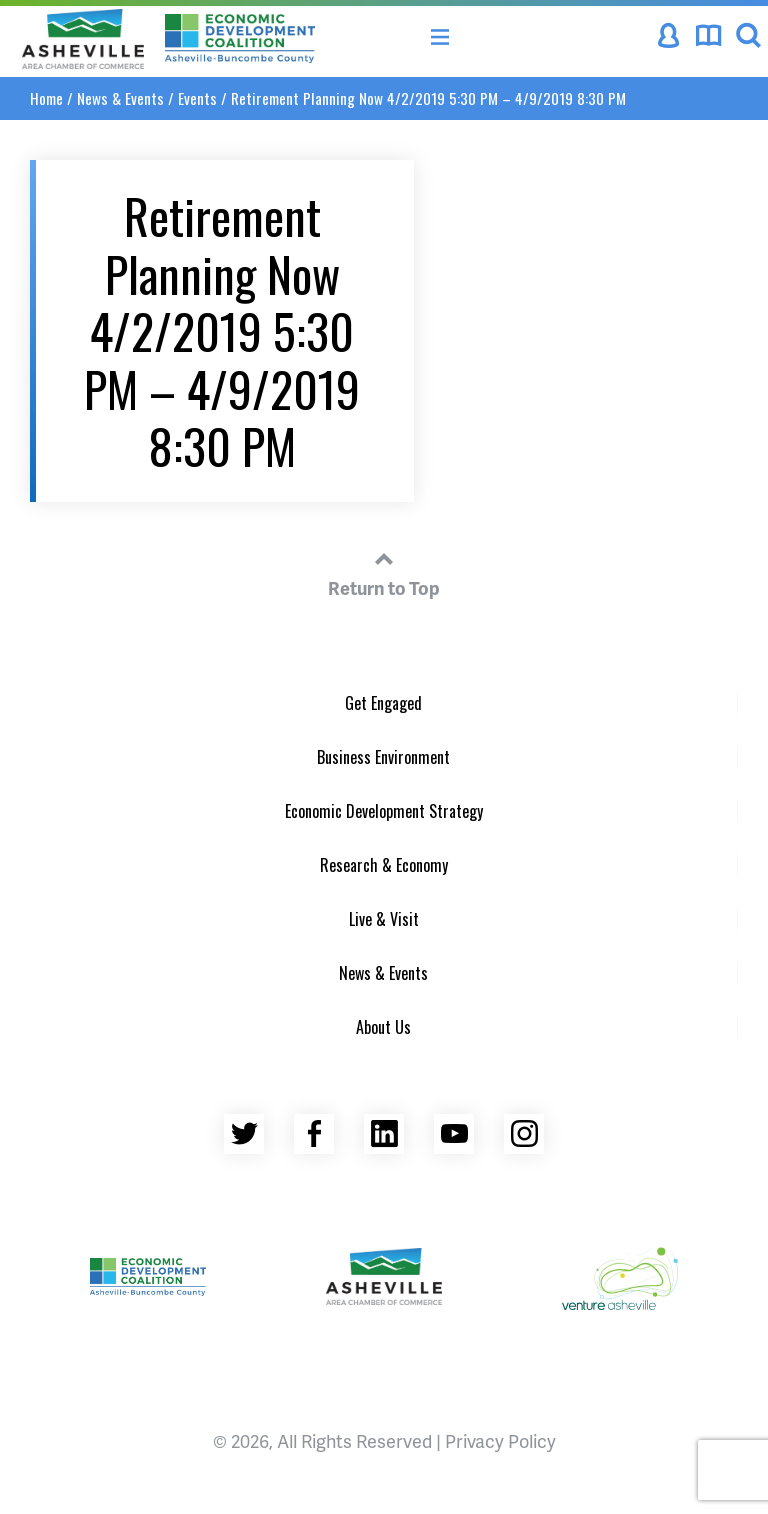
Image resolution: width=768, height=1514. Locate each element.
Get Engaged (383, 703)
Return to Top (384, 571)
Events (197, 98)
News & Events (120, 98)
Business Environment (383, 757)
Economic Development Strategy (384, 811)
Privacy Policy (500, 1440)
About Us (383, 1027)
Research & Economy (384, 865)
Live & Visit (384, 919)
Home (46, 98)
